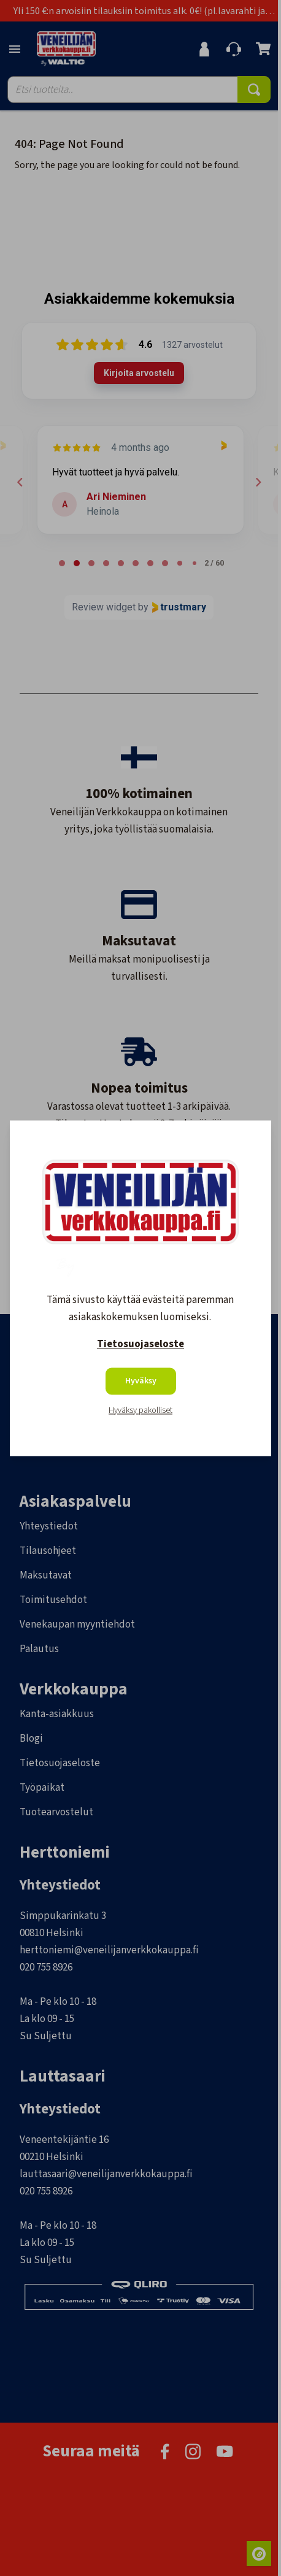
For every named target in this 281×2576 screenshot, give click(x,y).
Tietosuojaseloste (140, 1344)
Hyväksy (140, 1381)
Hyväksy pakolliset (140, 1410)
